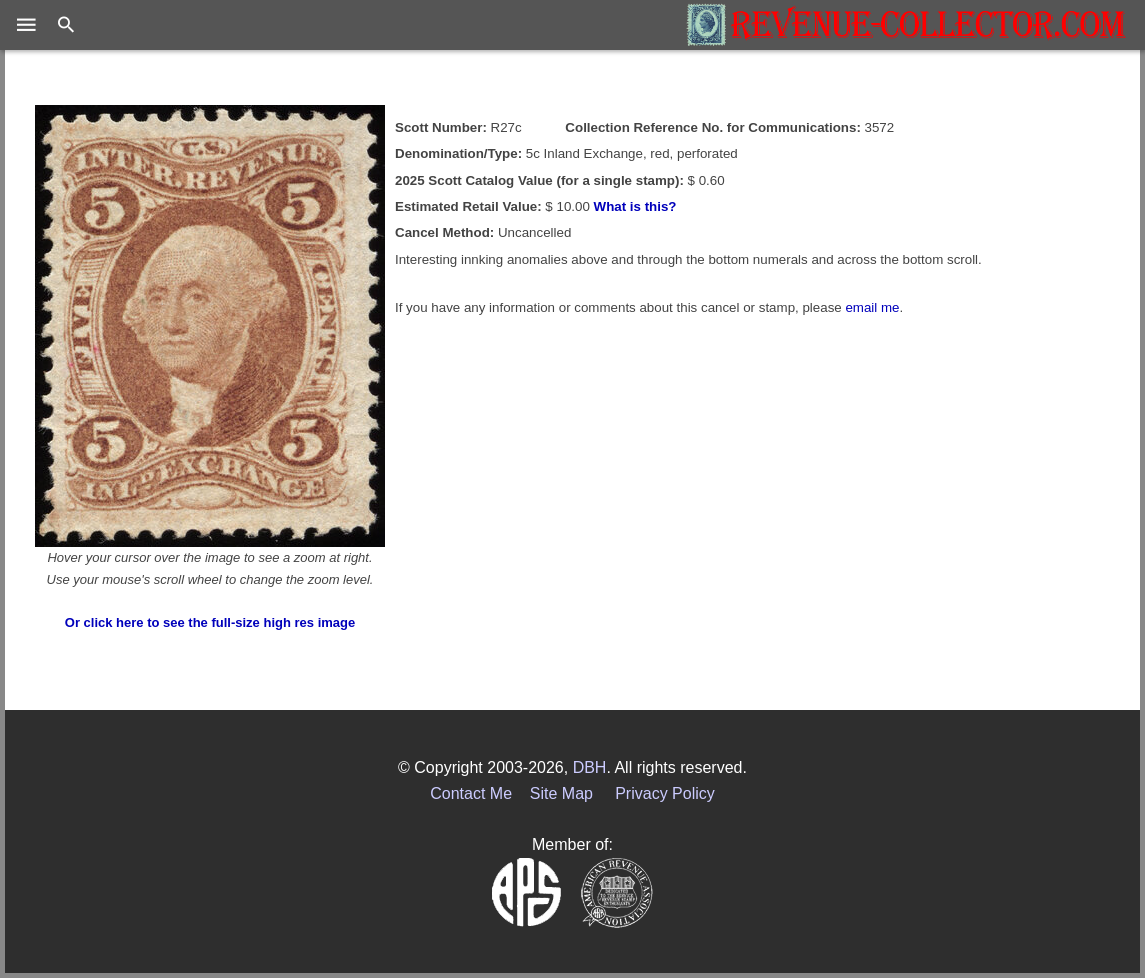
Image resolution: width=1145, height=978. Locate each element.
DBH (590, 767)
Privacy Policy (665, 793)
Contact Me (471, 793)
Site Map (561, 793)
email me (872, 307)
